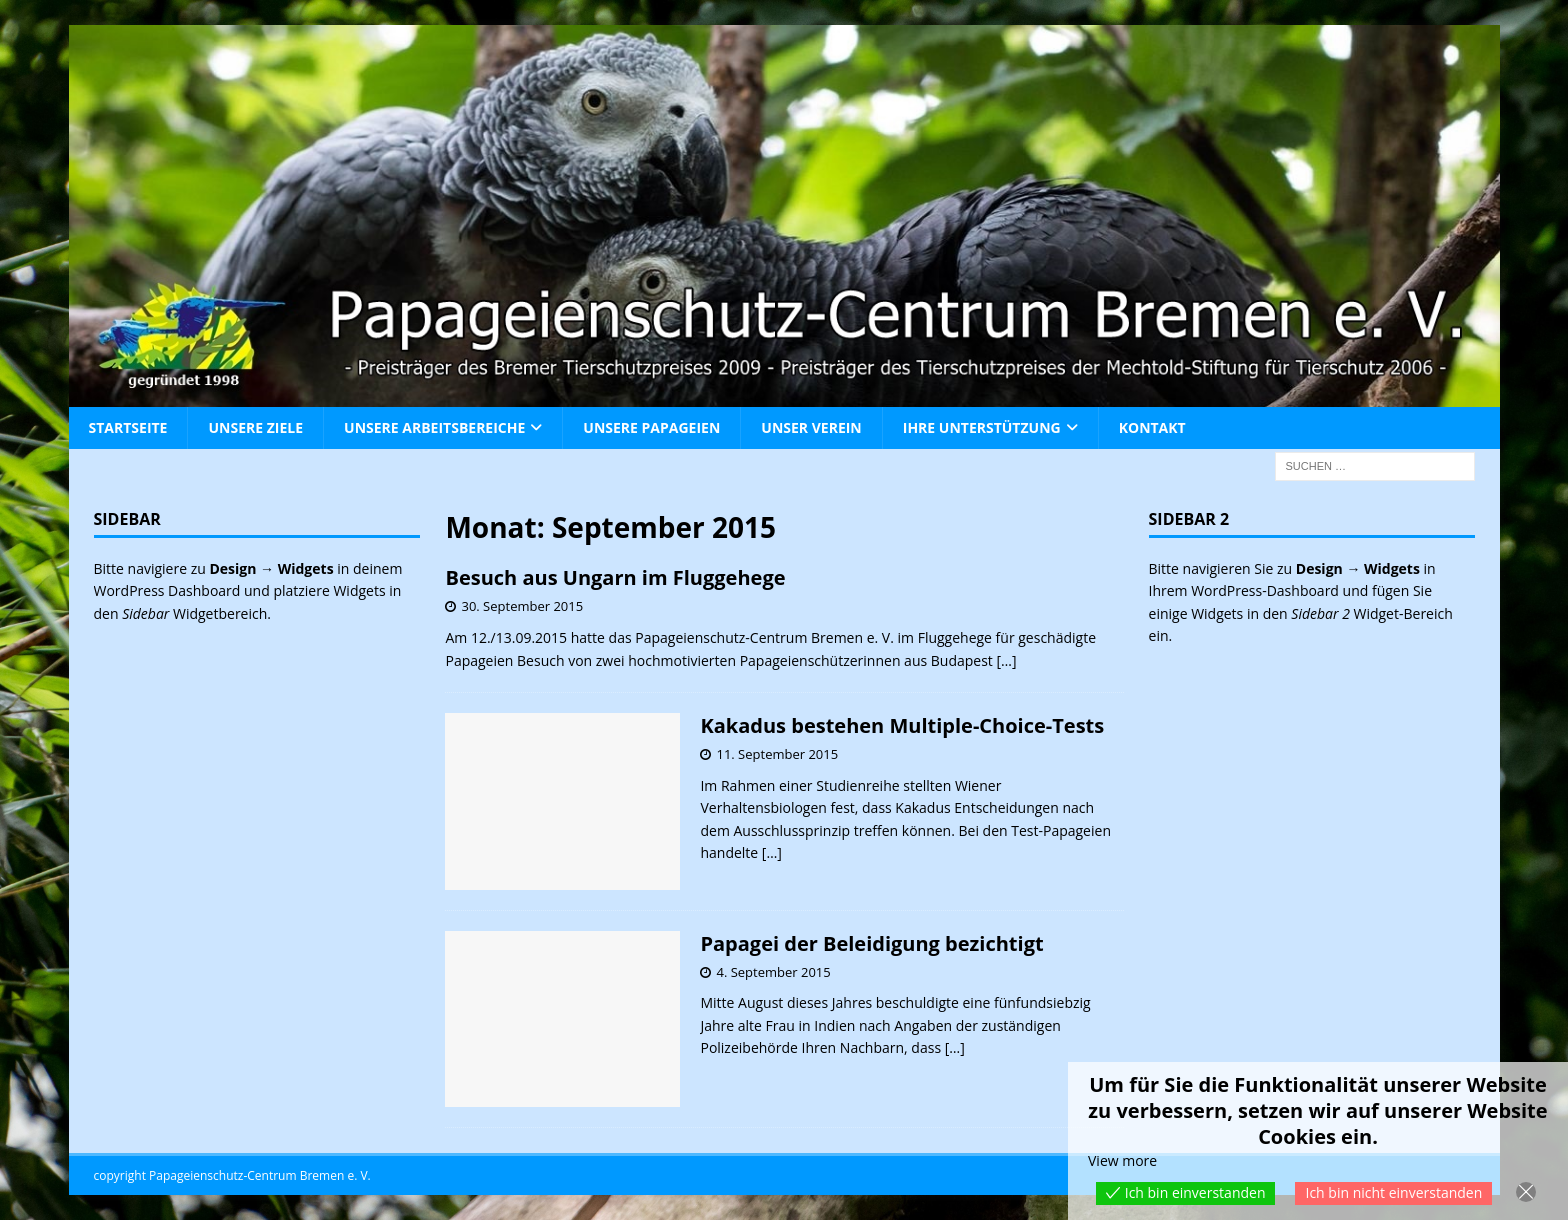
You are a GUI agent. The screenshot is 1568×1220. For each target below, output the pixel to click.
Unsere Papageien (651, 427)
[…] (1006, 660)
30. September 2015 (522, 606)
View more (1122, 1160)
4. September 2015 (773, 972)
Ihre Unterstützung (982, 427)
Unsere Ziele (255, 427)
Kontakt (1152, 427)
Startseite (128, 427)
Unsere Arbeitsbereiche (434, 427)
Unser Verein (811, 427)
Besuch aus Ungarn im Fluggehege (615, 577)
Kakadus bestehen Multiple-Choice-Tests (902, 725)
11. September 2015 (777, 754)
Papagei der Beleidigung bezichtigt (871, 943)
